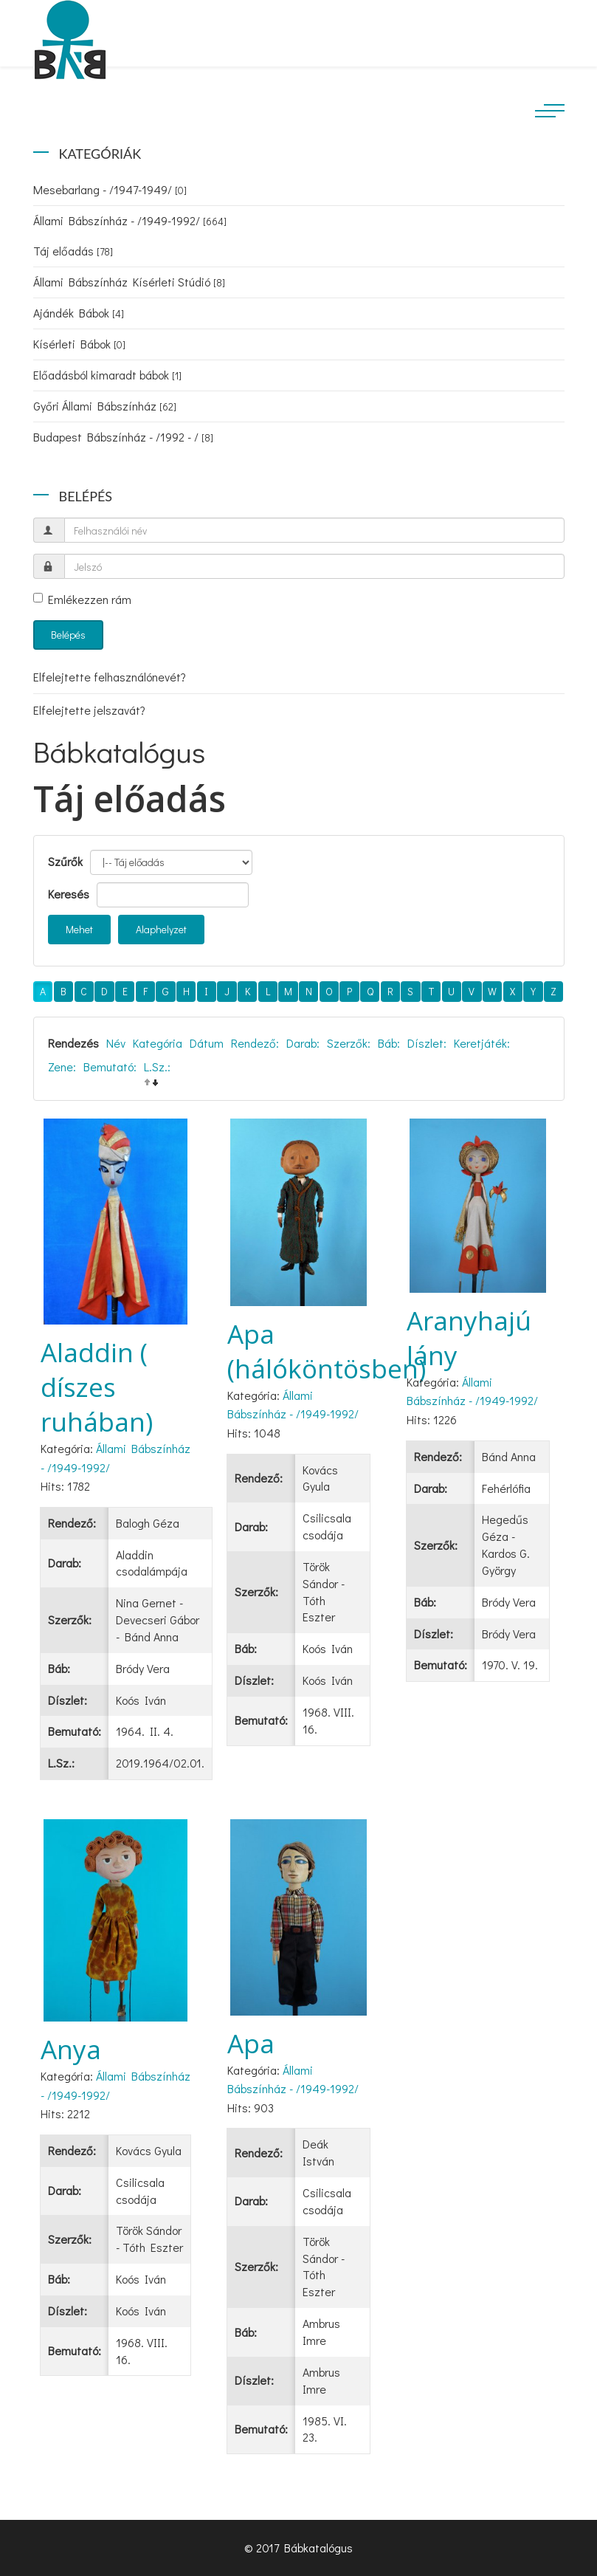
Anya (71, 2049)
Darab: (303, 1043)
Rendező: (255, 1043)
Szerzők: (348, 1043)
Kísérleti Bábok (79, 343)
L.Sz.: (157, 1066)
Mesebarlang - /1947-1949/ (110, 189)
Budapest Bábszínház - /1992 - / (123, 436)
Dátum (207, 1043)
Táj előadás (73, 250)
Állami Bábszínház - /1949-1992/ (130, 220)
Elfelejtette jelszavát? (89, 710)
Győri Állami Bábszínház (104, 405)
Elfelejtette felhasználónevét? (109, 676)
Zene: (62, 1066)
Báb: (389, 1043)
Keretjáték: (482, 1043)
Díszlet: (426, 1043)
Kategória (157, 1043)
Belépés (68, 635)
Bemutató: (110, 1066)
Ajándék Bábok (78, 312)
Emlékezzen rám (82, 599)
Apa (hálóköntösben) (326, 1351)
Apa (251, 2043)
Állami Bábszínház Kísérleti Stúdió (129, 281)
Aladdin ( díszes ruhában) (97, 1387)
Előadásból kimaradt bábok (107, 374)
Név (115, 1043)
